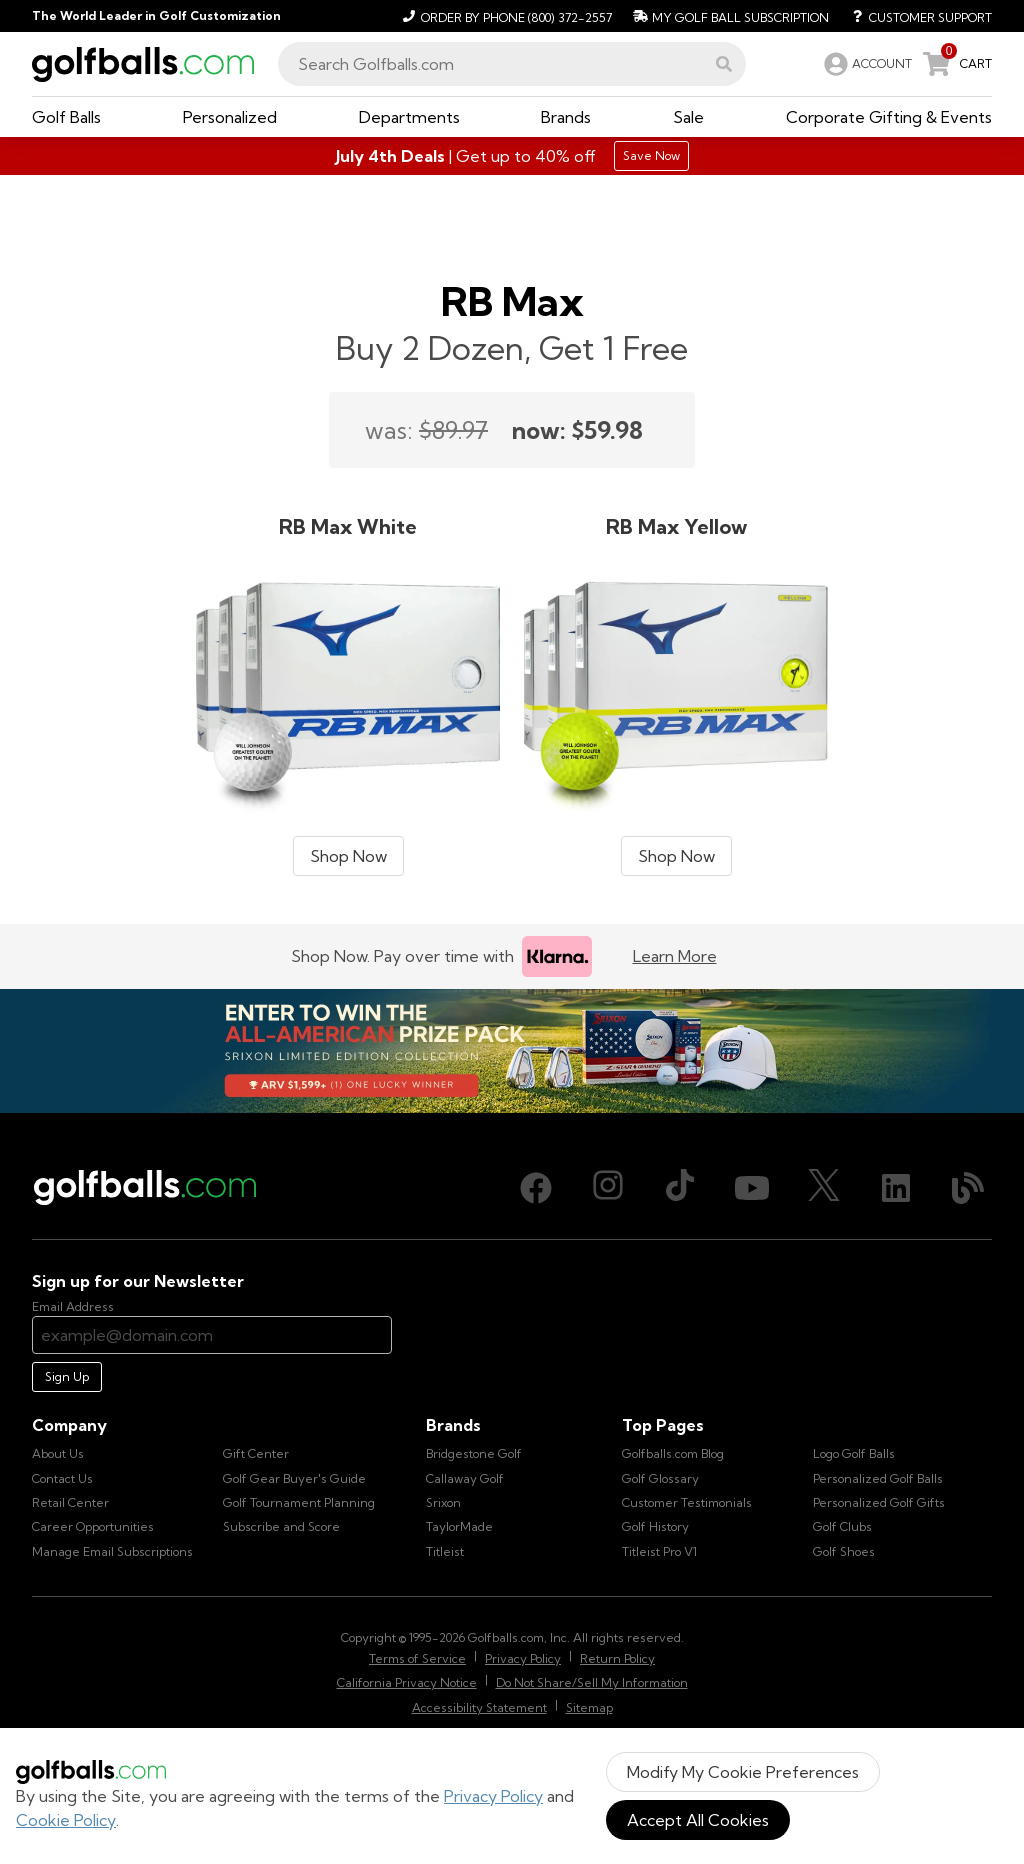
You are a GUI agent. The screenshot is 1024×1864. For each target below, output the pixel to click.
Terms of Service (417, 1658)
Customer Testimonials (687, 1502)
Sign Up (67, 1376)
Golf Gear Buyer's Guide (294, 1478)
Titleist (445, 1551)
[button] (724, 64)
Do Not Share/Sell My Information (592, 1682)
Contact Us (62, 1478)
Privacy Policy (493, 1796)
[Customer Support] (914, 16)
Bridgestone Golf (474, 1453)
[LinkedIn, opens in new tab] (896, 1188)
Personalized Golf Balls (878, 1478)
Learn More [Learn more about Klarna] (675, 956)
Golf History (655, 1526)
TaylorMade (459, 1526)
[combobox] (512, 64)
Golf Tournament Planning (299, 1502)
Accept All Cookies (698, 1820)
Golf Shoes (844, 1551)
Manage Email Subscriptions (112, 1551)
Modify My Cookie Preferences (743, 1772)
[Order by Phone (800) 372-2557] (504, 16)
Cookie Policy (66, 1820)
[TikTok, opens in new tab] (680, 1188)
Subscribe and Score (281, 1526)
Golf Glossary (660, 1478)
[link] (866, 64)
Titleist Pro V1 (659, 1551)
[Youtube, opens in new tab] (752, 1188)
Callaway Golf (465, 1478)
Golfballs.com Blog (673, 1453)
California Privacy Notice (407, 1682)
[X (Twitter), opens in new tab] (824, 1188)
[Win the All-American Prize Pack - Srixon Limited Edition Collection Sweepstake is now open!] (512, 1051)
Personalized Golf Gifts (879, 1502)
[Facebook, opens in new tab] (536, 1188)
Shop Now (348, 856)
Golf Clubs (842, 1526)
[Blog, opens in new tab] (968, 1188)
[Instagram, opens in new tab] (608, 1188)
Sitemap (589, 1707)
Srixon (443, 1502)
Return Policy (617, 1658)
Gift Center (256, 1453)
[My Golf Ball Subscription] (728, 16)
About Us (58, 1453)
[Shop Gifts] (512, 156)
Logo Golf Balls (854, 1453)
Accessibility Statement (479, 1707)
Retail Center (70, 1502)
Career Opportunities (93, 1526)
